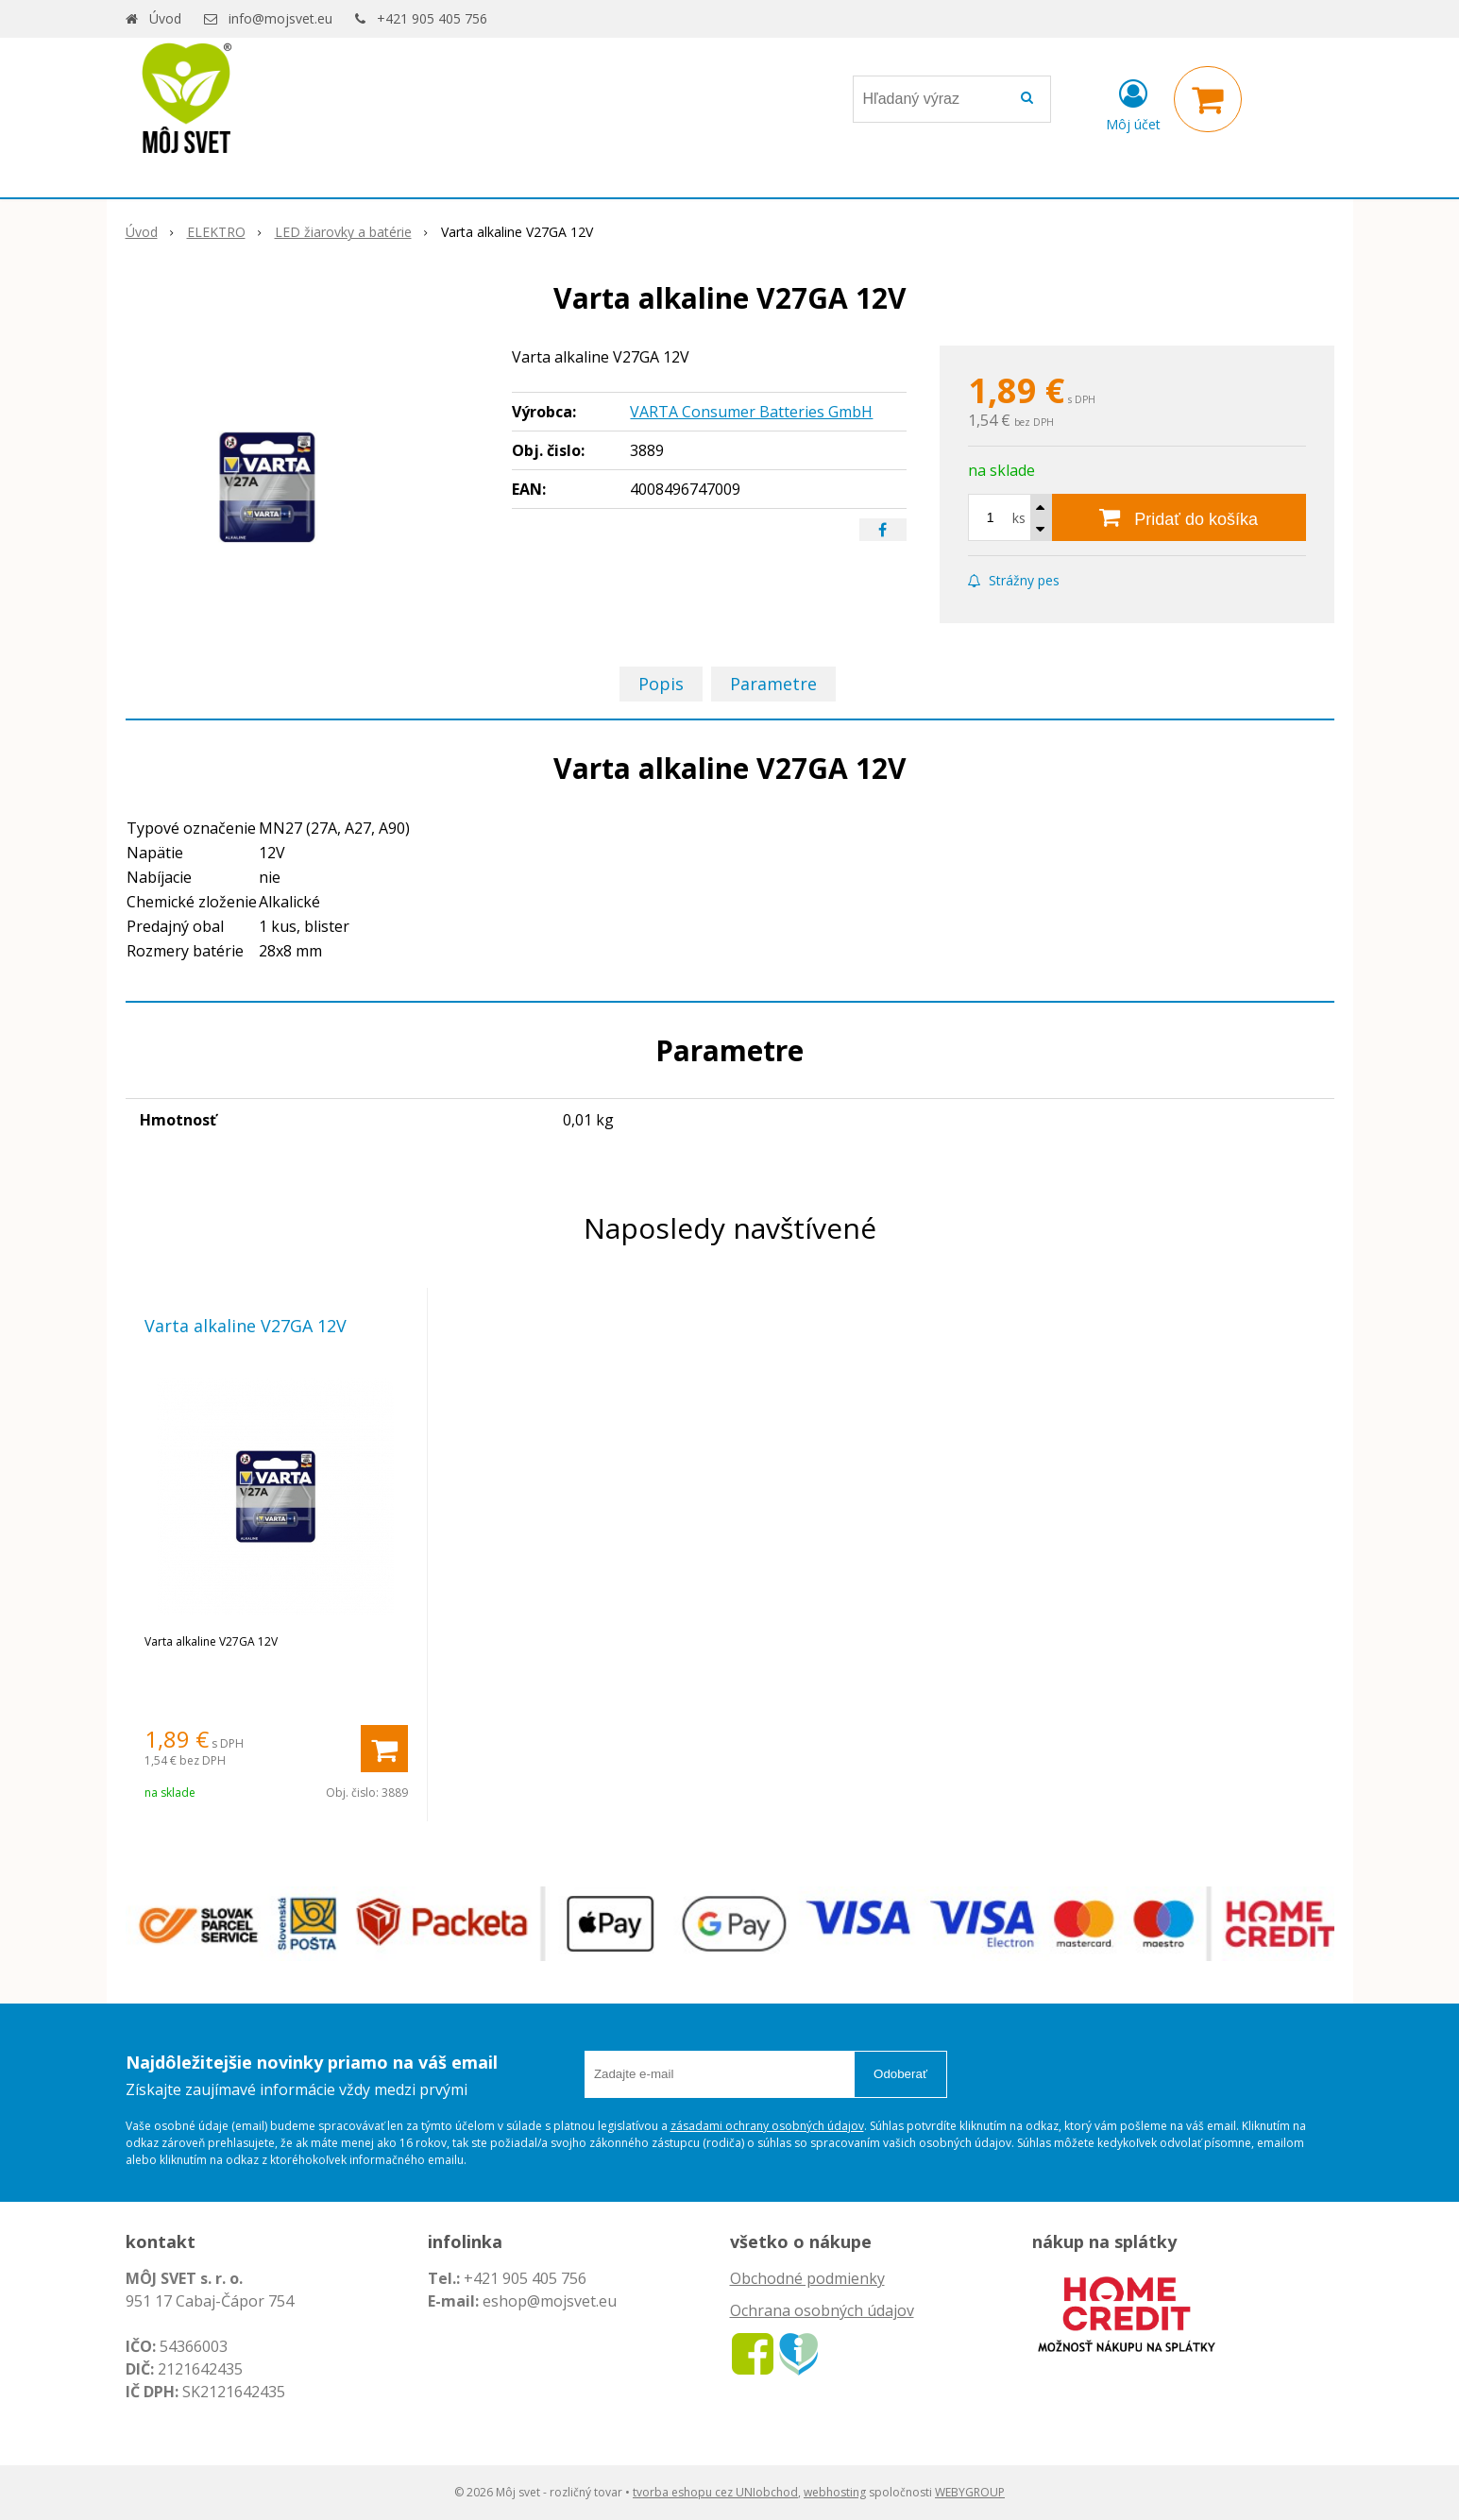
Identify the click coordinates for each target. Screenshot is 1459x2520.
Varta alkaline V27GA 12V (245, 1325)
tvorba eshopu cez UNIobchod (715, 2492)
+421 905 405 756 (432, 18)
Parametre (773, 683)
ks (1019, 518)
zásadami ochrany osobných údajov (767, 2126)
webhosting (835, 2492)
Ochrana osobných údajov (822, 2310)
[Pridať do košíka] (1179, 517)
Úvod (165, 18)
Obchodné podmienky (807, 2278)
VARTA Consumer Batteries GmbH (751, 411)
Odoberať (900, 2074)
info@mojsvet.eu (280, 18)
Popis (661, 683)
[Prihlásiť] (1133, 103)
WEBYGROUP (970, 2492)
